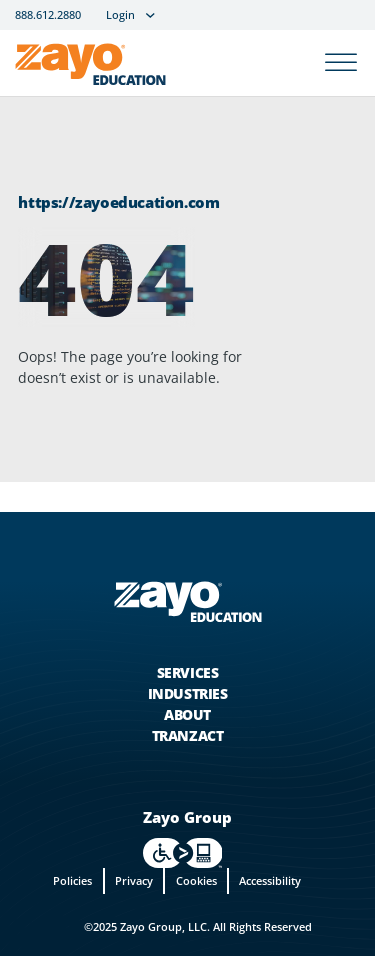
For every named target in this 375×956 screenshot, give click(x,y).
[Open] (341, 63)
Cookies (196, 880)
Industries (188, 693)
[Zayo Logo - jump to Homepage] (187, 602)
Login (120, 15)
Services (188, 672)
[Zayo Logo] (90, 68)
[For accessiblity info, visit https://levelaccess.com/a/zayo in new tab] (183, 853)
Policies (72, 880)
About (187, 714)
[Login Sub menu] (150, 15)
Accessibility (270, 880)
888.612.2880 (48, 15)
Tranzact (188, 735)
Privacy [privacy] (134, 880)
